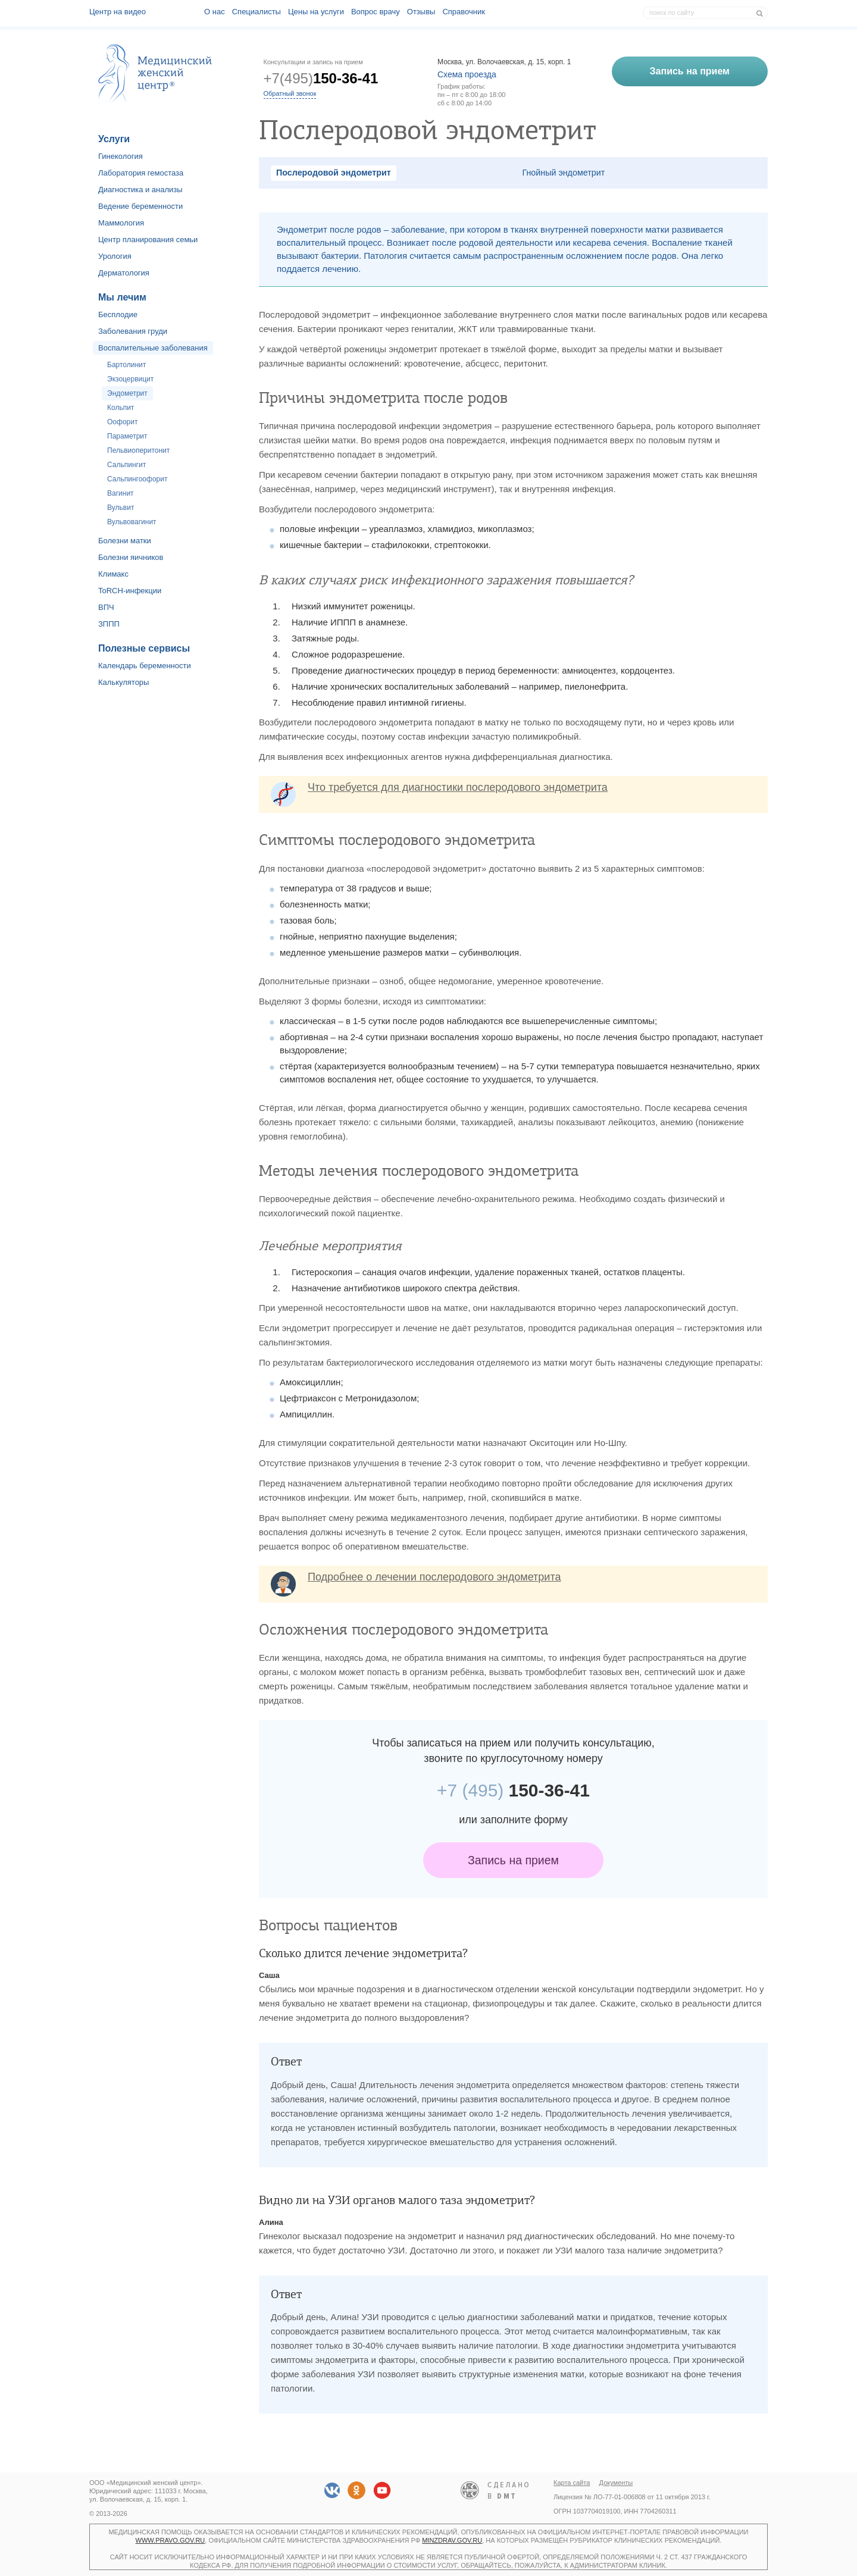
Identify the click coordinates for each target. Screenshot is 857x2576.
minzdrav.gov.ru (452, 2540)
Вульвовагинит (132, 522)
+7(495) (321, 78)
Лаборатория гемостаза (140, 172)
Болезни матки (124, 540)
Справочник (463, 11)
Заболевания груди (132, 331)
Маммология (121, 222)
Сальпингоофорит (137, 479)
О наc (214, 11)
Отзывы (421, 11)
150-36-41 (513, 1790)
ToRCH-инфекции (129, 590)
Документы (616, 2482)
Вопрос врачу (375, 11)
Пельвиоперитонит (138, 450)
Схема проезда (466, 74)
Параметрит (127, 436)
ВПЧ (106, 607)
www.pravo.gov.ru (170, 2540)
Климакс (113, 573)
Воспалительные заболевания (153, 347)
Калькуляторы (123, 682)
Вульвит (120, 507)
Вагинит (120, 493)
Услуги (114, 139)
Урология (115, 256)
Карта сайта (571, 2482)
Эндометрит (127, 393)
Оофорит (122, 422)
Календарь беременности (144, 665)
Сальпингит (126, 465)
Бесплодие (117, 314)
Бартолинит (126, 365)
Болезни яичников (131, 557)
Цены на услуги (316, 11)
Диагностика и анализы (140, 189)
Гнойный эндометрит (564, 172)
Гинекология (120, 156)
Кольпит (120, 407)
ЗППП (109, 623)
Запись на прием (513, 1860)
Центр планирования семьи (148, 239)
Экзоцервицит (130, 379)
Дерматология (123, 272)
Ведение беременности (140, 206)
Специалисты (256, 11)
